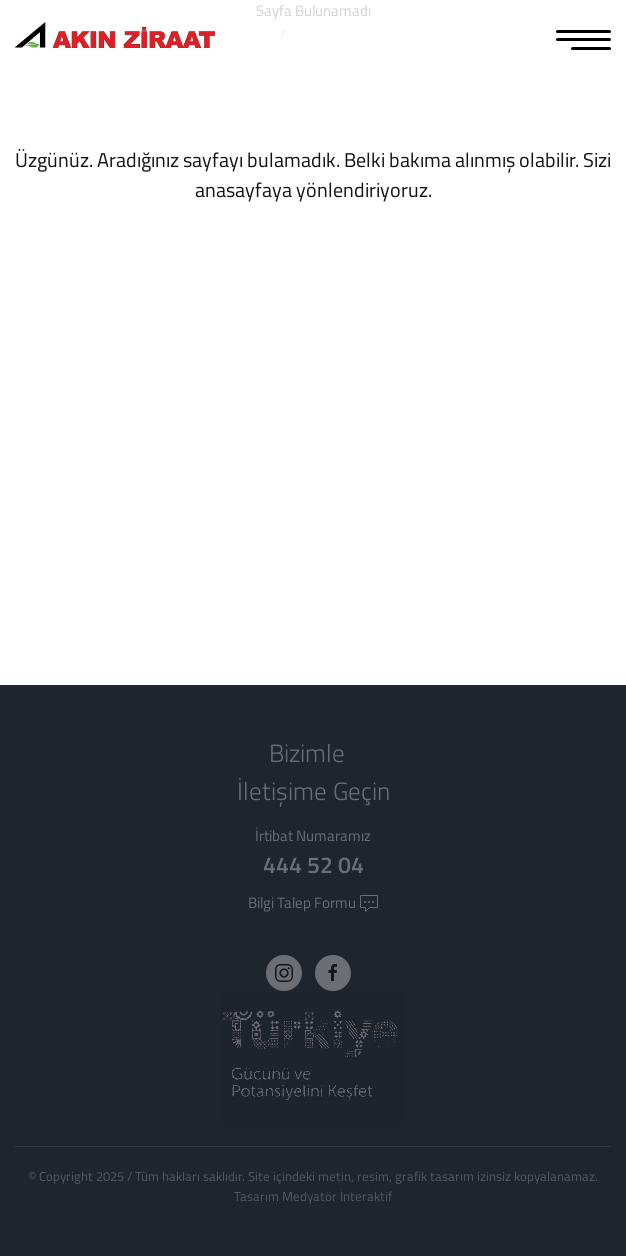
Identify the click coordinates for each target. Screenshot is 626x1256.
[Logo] (115, 37)
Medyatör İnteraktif (337, 1196)
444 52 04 (313, 864)
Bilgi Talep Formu (313, 902)
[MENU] (583, 38)
